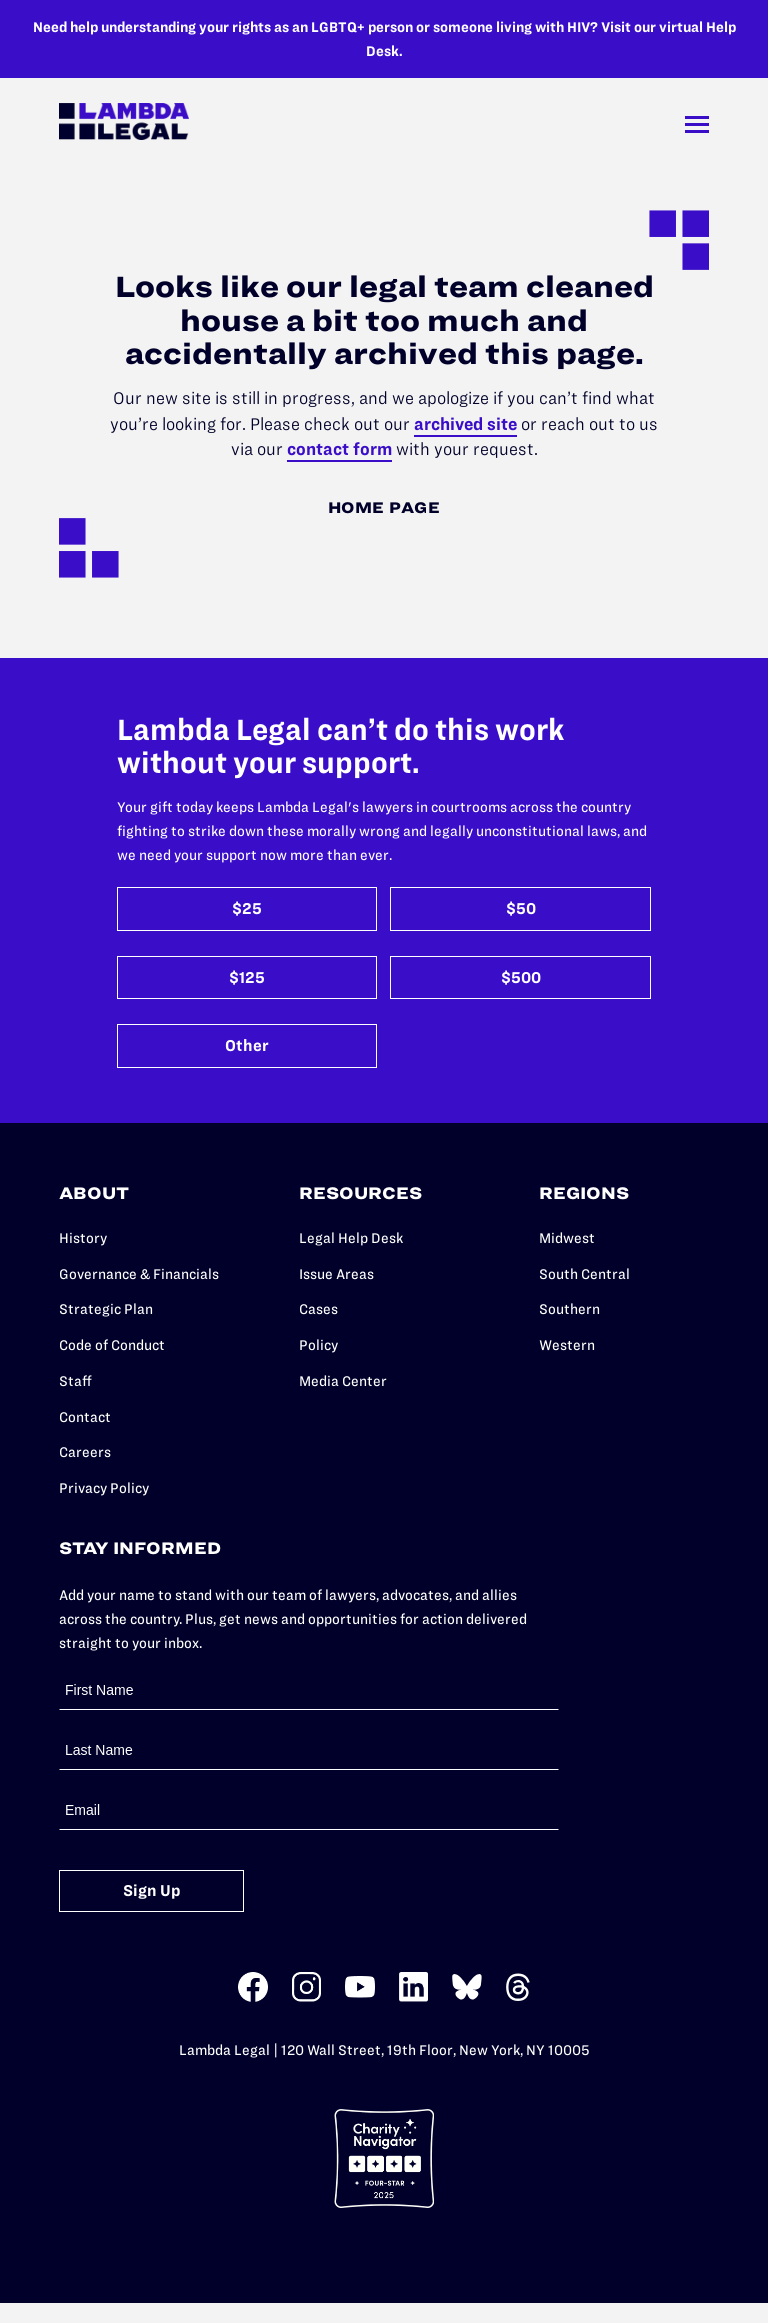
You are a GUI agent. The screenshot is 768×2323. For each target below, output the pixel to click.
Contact (85, 1417)
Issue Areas (336, 1274)
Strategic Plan (106, 1309)
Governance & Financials (139, 1274)
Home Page (384, 507)
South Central (584, 1274)
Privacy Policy (104, 1488)
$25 (247, 908)
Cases (318, 1309)
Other (247, 1045)
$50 (521, 908)
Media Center (343, 1381)
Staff (75, 1381)
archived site (465, 424)
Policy (318, 1345)
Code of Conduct (112, 1345)
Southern (569, 1309)
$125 (247, 977)
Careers (85, 1452)
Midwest (567, 1238)
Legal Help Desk (351, 1238)
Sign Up (152, 1890)
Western (567, 1345)
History (83, 1238)
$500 (521, 977)
